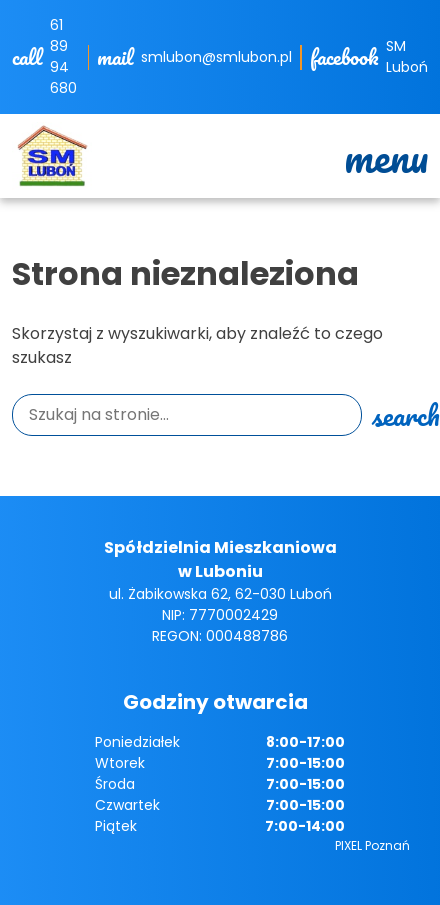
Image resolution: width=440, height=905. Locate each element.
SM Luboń (407, 56)
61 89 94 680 (63, 56)
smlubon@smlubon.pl (216, 57)
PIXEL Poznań (372, 845)
